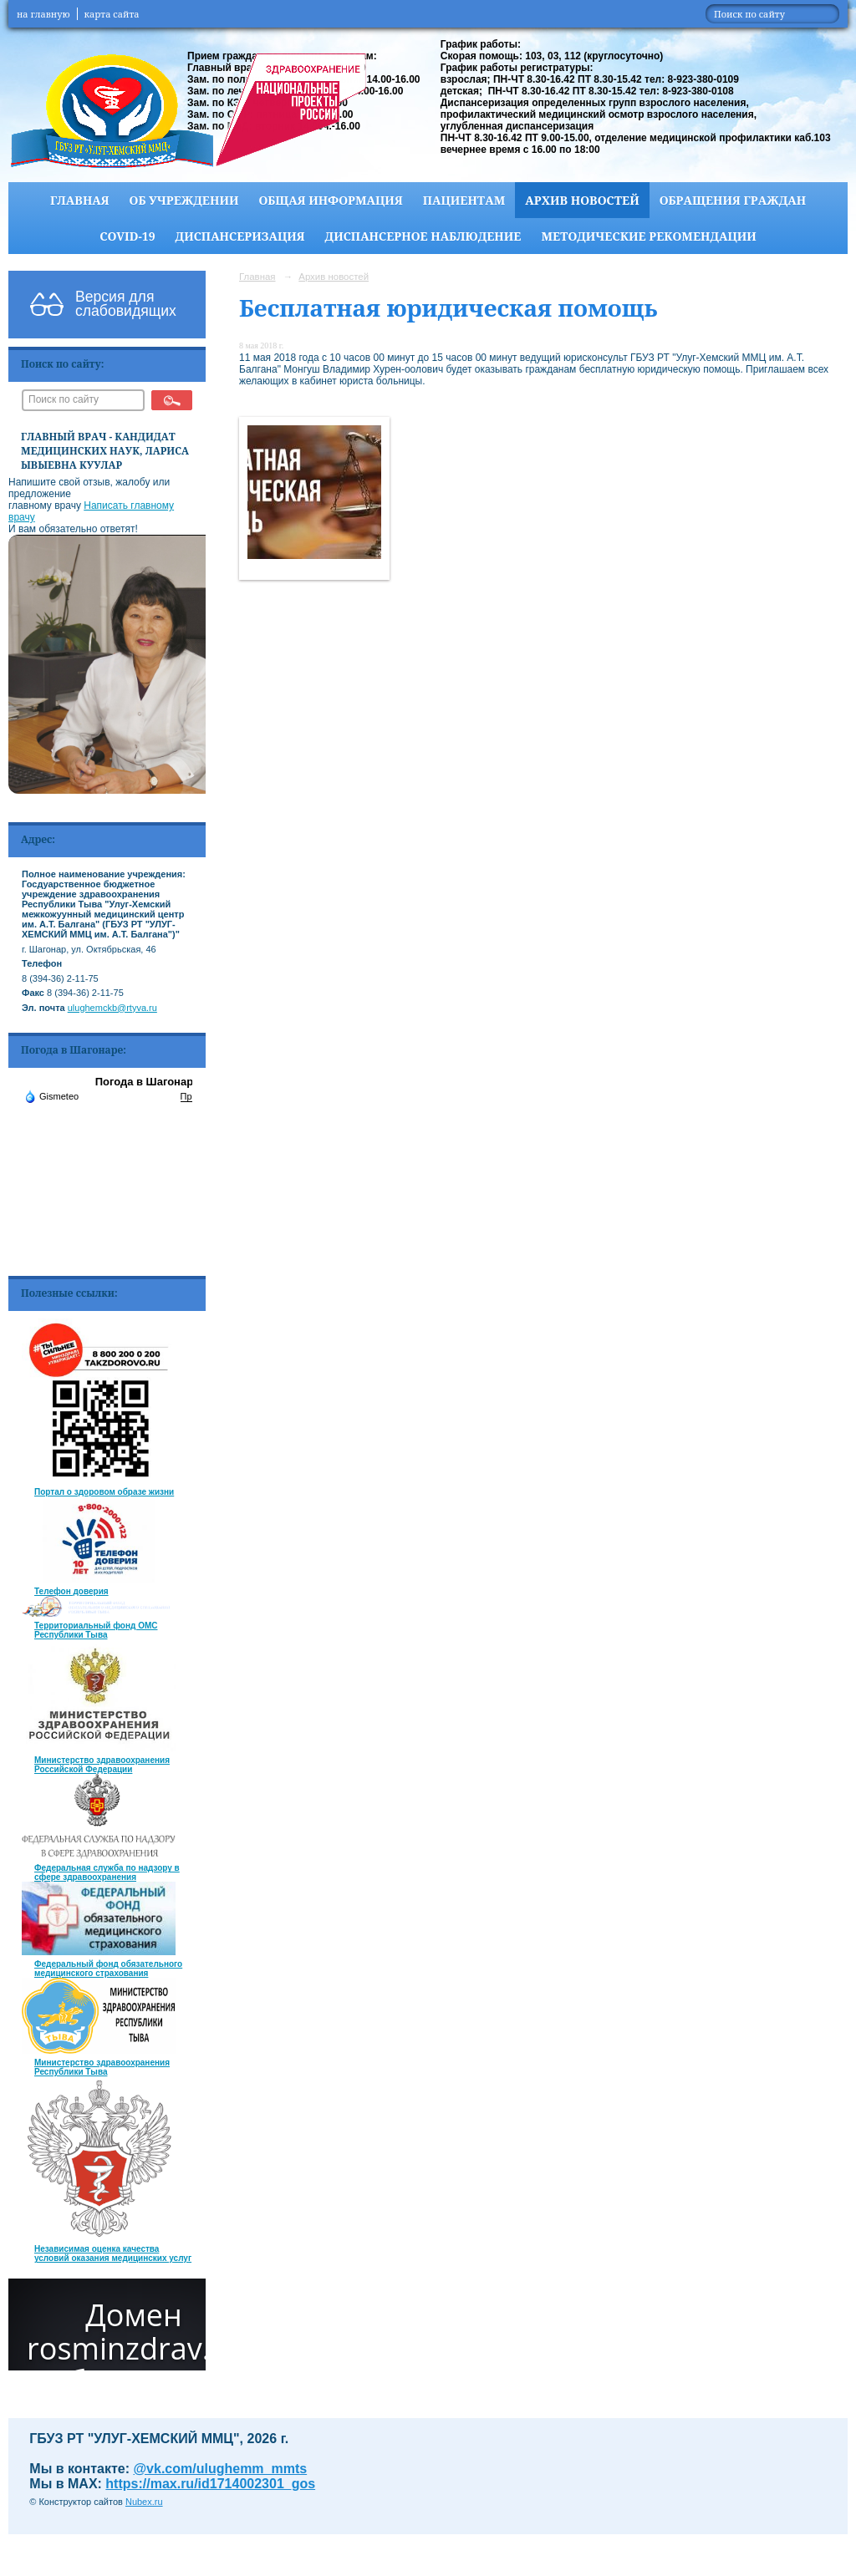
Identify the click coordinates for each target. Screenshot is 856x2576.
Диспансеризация (240, 236)
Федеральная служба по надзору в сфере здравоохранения (107, 1872)
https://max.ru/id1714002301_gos (210, 2484)
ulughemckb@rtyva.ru (112, 1008)
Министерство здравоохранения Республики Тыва (102, 2067)
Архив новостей (582, 200)
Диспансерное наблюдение (423, 236)
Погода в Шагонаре (147, 1081)
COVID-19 (127, 236)
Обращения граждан (733, 200)
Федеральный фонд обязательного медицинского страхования (108, 1968)
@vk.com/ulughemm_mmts (221, 2469)
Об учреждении (184, 200)
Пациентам (464, 200)
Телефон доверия (71, 1591)
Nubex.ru (144, 2502)
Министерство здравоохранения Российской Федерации (102, 1764)
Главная (80, 200)
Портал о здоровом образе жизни (104, 1491)
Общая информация (330, 200)
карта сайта (112, 14)
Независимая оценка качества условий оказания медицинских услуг (112, 2253)
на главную (43, 14)
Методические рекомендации (648, 236)
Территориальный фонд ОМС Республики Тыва (95, 1630)
